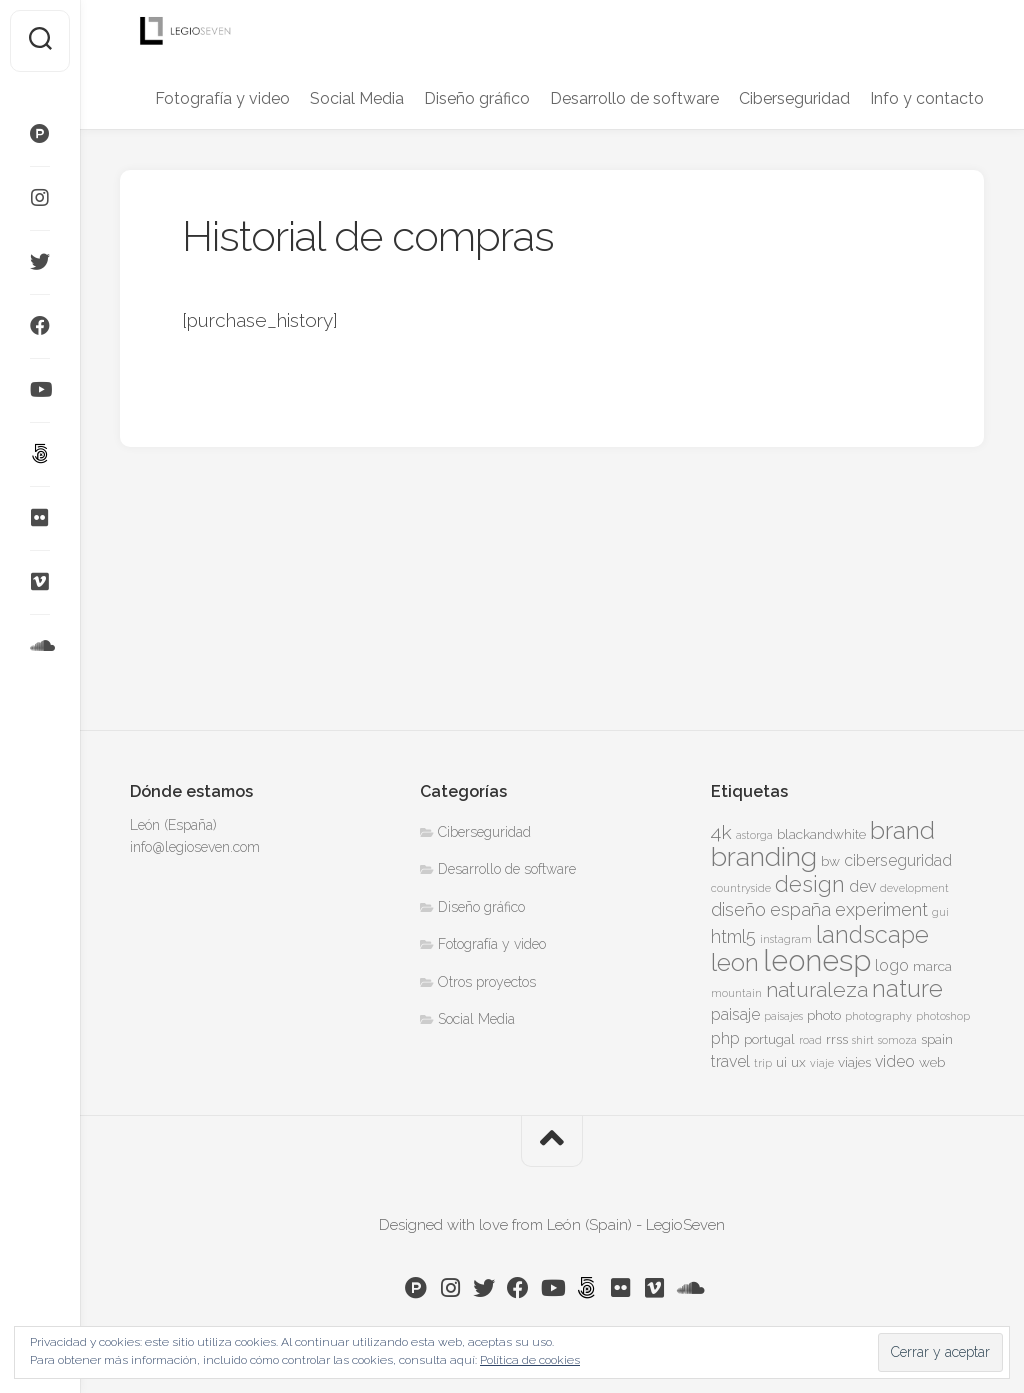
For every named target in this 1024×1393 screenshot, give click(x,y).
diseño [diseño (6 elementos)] (738, 909)
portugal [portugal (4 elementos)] (769, 1039)
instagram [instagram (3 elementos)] (786, 939)
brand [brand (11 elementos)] (902, 830)
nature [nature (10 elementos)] (907, 989)
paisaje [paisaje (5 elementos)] (735, 1014)
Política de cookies (530, 1360)
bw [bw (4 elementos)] (830, 861)
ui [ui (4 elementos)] (781, 1062)
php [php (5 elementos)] (725, 1038)
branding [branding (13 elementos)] (764, 856)
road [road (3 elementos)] (810, 1040)
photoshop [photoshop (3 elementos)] (943, 1016)
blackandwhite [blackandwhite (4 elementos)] (821, 834)
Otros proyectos (487, 982)
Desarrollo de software (634, 98)
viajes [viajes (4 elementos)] (854, 1062)
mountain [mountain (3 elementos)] (736, 993)
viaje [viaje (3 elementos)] (822, 1063)
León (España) (173, 825)
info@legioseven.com (195, 847)
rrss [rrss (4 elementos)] (837, 1039)
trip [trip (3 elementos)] (763, 1063)
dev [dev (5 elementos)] (862, 886)
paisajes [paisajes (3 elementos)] (783, 1016)
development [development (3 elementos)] (914, 888)
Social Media (357, 98)
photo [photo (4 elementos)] (824, 1015)
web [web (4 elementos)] (932, 1062)
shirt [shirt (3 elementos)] (863, 1040)
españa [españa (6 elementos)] (800, 909)
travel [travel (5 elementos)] (730, 1061)
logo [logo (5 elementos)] (892, 965)
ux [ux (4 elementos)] (798, 1062)
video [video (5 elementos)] (895, 1061)
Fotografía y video (222, 98)
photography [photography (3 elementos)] (878, 1016)
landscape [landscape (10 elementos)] (872, 935)
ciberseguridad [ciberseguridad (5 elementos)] (898, 860)
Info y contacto (927, 98)
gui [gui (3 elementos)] (940, 912)
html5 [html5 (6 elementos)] (733, 936)
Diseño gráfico (477, 98)
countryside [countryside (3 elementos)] (741, 888)
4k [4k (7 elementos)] (721, 832)
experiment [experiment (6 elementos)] (881, 909)
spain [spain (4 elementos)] (937, 1039)
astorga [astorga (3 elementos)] (754, 835)
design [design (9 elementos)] (810, 884)
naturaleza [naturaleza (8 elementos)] (817, 989)
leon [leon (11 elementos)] (735, 962)
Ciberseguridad (794, 98)
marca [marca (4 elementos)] (932, 966)
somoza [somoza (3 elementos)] (897, 1040)
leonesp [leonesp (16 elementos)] (817, 960)
